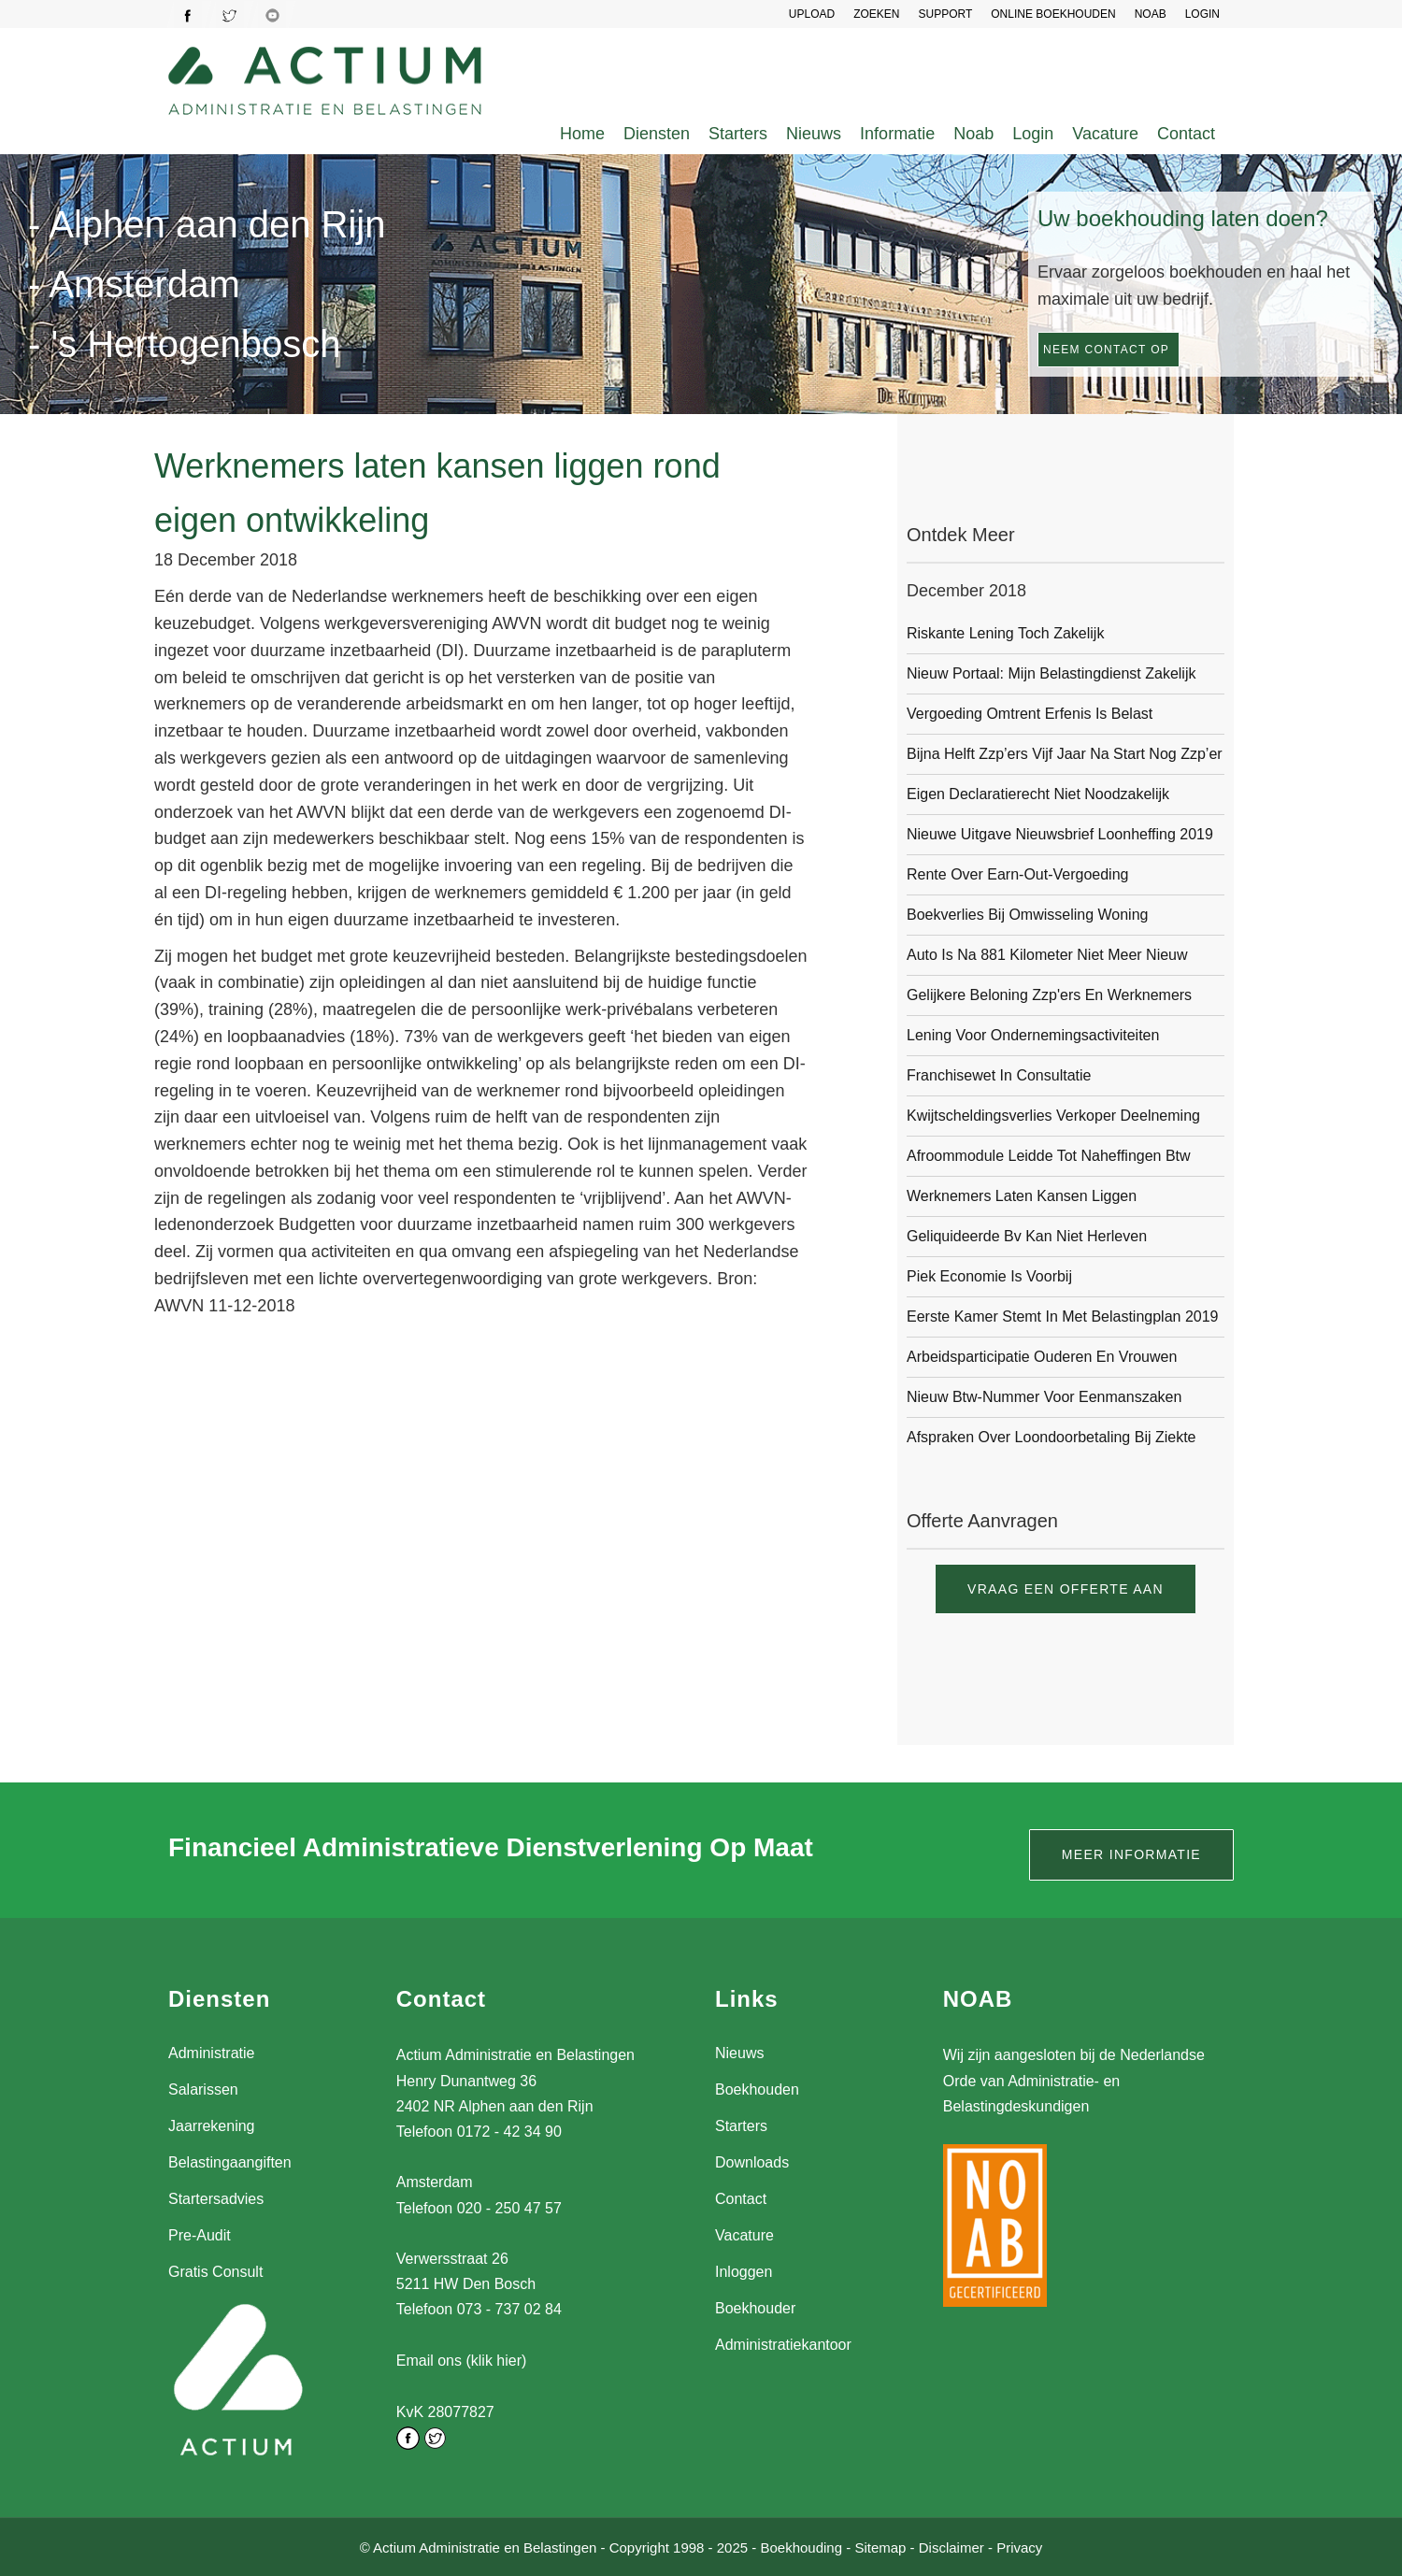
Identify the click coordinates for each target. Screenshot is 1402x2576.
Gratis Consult (215, 2272)
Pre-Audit (199, 2235)
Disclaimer (951, 2547)
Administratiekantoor (783, 2345)
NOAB (1150, 14)
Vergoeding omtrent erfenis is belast (1029, 714)
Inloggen (743, 2272)
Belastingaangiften (230, 2162)
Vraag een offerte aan (1065, 1588)
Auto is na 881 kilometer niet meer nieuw (1047, 955)
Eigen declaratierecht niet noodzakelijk (1038, 794)
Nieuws (813, 133)
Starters (737, 133)
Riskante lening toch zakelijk (1005, 633)
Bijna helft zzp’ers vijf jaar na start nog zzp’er (1065, 754)
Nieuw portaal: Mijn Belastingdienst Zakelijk (1051, 673)
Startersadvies (216, 2199)
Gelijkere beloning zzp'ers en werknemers (1049, 995)
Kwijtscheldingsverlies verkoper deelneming (1053, 1115)
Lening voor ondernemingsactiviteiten (1033, 1035)
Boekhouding (801, 2547)
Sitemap (880, 2547)
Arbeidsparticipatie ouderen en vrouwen (1042, 1357)
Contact (1186, 133)
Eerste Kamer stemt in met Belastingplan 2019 (1063, 1316)
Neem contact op (1106, 349)
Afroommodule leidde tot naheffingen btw (1049, 1156)
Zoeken (876, 14)
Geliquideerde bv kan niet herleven (1027, 1236)
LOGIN (1202, 14)
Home (582, 133)
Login (1032, 133)
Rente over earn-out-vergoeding (1017, 874)
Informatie (897, 133)
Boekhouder (755, 2308)
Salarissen (203, 2089)
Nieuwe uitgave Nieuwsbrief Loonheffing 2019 (1060, 834)
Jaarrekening (211, 2126)
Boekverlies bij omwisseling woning (1027, 915)
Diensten (656, 133)
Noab (973, 133)
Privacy (1019, 2547)
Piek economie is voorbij (989, 1276)
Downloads (752, 2162)
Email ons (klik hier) (461, 2360)
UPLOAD (812, 14)
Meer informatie (1131, 1854)
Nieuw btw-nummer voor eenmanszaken (1044, 1397)
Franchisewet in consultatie (999, 1075)
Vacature (1105, 133)
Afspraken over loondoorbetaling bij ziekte (1051, 1437)
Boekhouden (757, 2089)
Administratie (211, 2053)
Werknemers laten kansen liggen (1022, 1196)
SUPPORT (945, 14)
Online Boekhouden (1053, 14)
